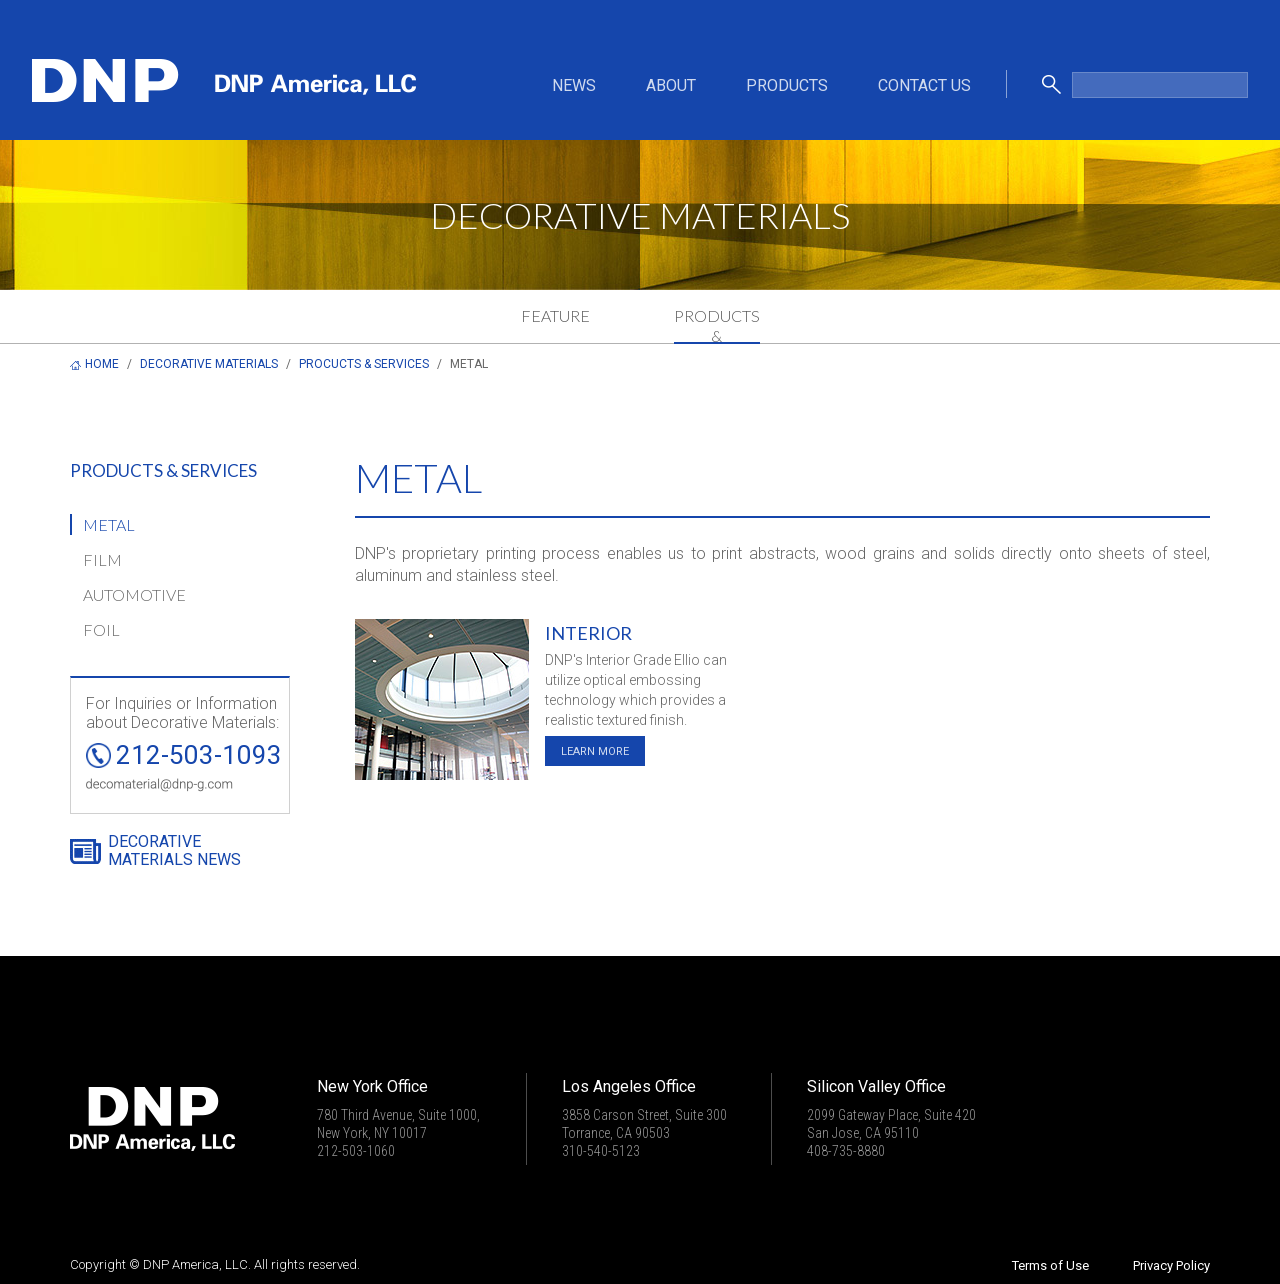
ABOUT (671, 85)
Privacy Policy (1171, 1265)
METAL (109, 524)
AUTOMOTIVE (134, 594)
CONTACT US (924, 85)
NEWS (574, 85)
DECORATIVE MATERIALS (209, 364)
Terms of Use (1050, 1265)
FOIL (101, 629)
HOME (102, 364)
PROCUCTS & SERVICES (364, 364)
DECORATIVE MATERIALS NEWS (174, 850)
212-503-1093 (199, 755)
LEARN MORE (595, 751)
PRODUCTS (787, 85)
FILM (102, 559)
